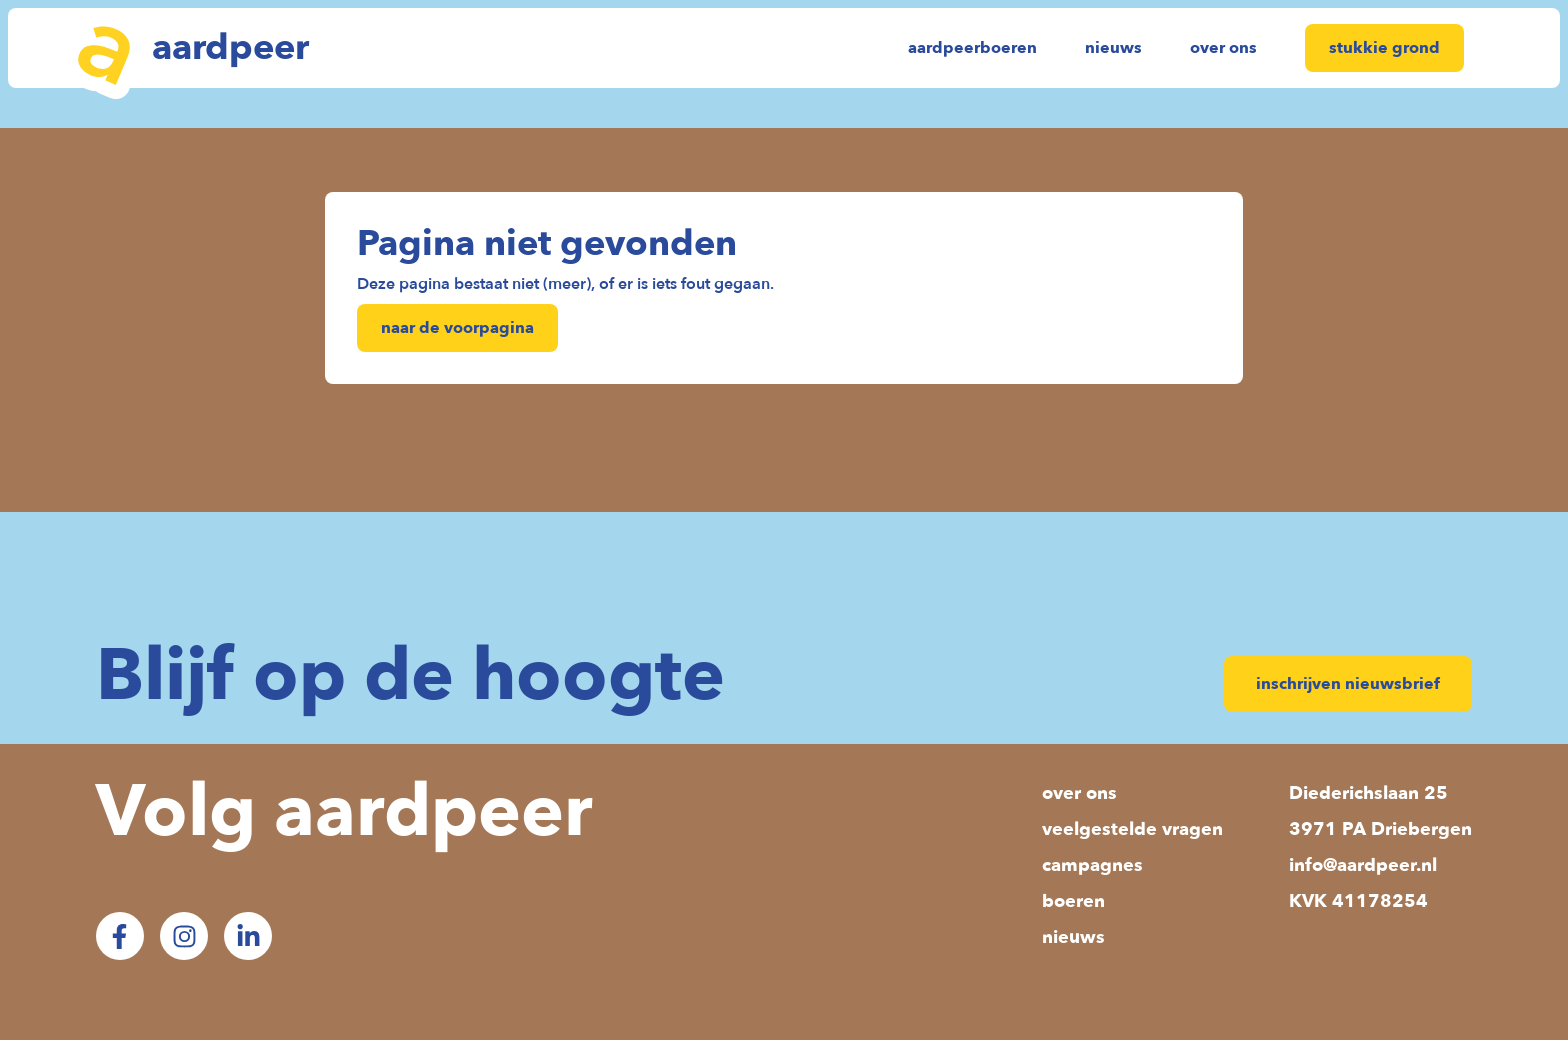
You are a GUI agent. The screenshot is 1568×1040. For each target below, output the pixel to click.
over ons (1223, 48)
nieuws (1113, 48)
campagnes (1092, 865)
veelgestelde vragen (1132, 829)
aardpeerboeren (972, 48)
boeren (1073, 901)
